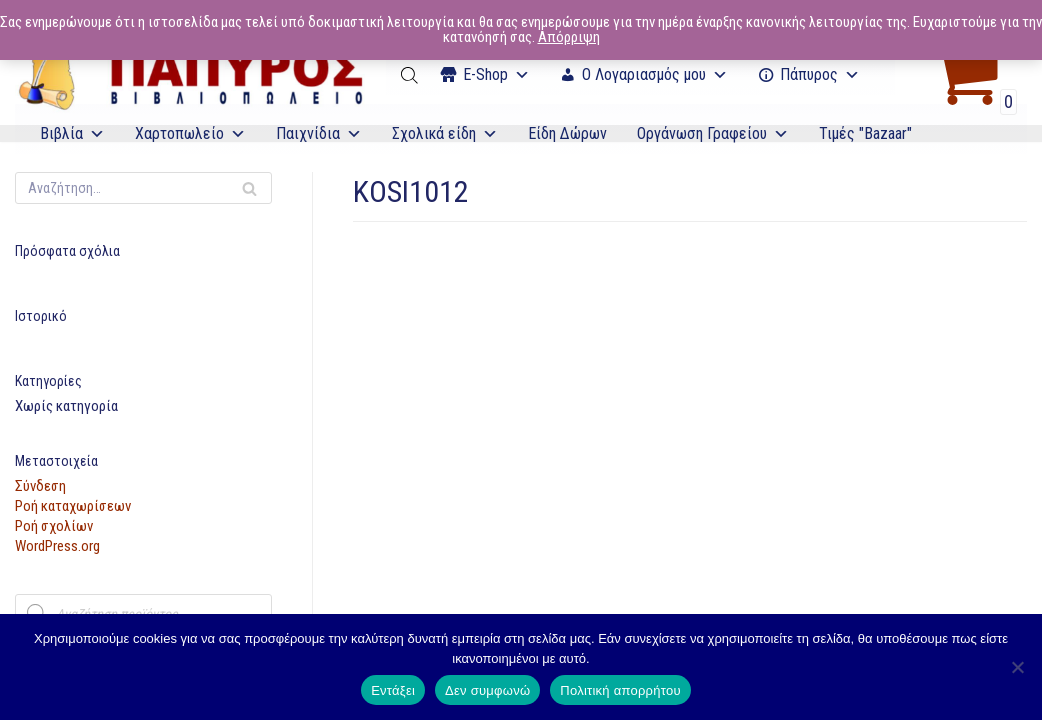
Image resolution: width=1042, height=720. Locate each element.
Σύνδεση (40, 486)
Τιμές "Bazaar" (865, 133)
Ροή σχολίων (54, 526)
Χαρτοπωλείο (190, 133)
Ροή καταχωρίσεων (73, 506)
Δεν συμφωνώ (487, 690)
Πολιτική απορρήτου (620, 690)
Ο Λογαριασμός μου (655, 74)
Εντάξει (393, 690)
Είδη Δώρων (567, 133)
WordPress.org (57, 546)
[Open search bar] (411, 75)
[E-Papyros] (190, 75)
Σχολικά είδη (445, 133)
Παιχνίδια (319, 133)
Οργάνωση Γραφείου (713, 133)
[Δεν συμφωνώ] (1017, 667)
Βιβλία (72, 133)
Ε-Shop (496, 74)
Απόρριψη (569, 37)
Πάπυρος (820, 74)
